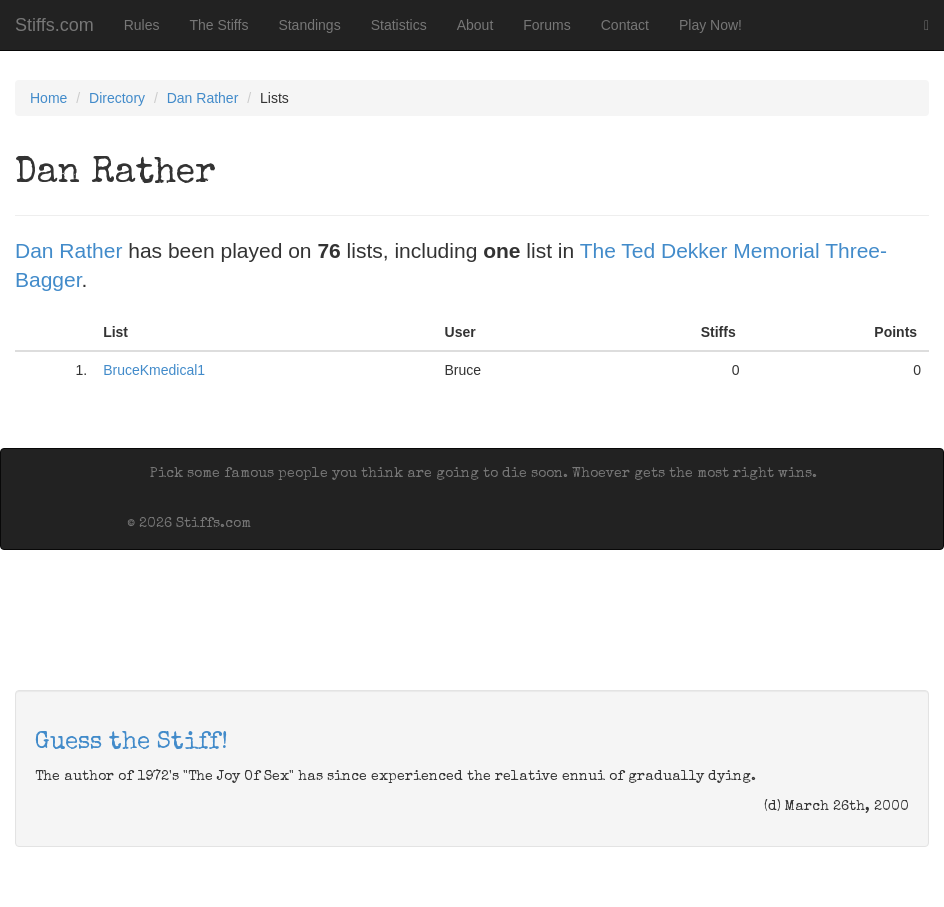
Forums (546, 25)
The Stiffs (219, 25)
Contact (625, 25)
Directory (117, 98)
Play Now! (710, 25)
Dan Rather (203, 98)
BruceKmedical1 (154, 370)
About (475, 25)
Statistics (399, 25)
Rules (142, 25)
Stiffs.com (54, 25)
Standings (309, 25)
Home (48, 98)
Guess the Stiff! (131, 743)
